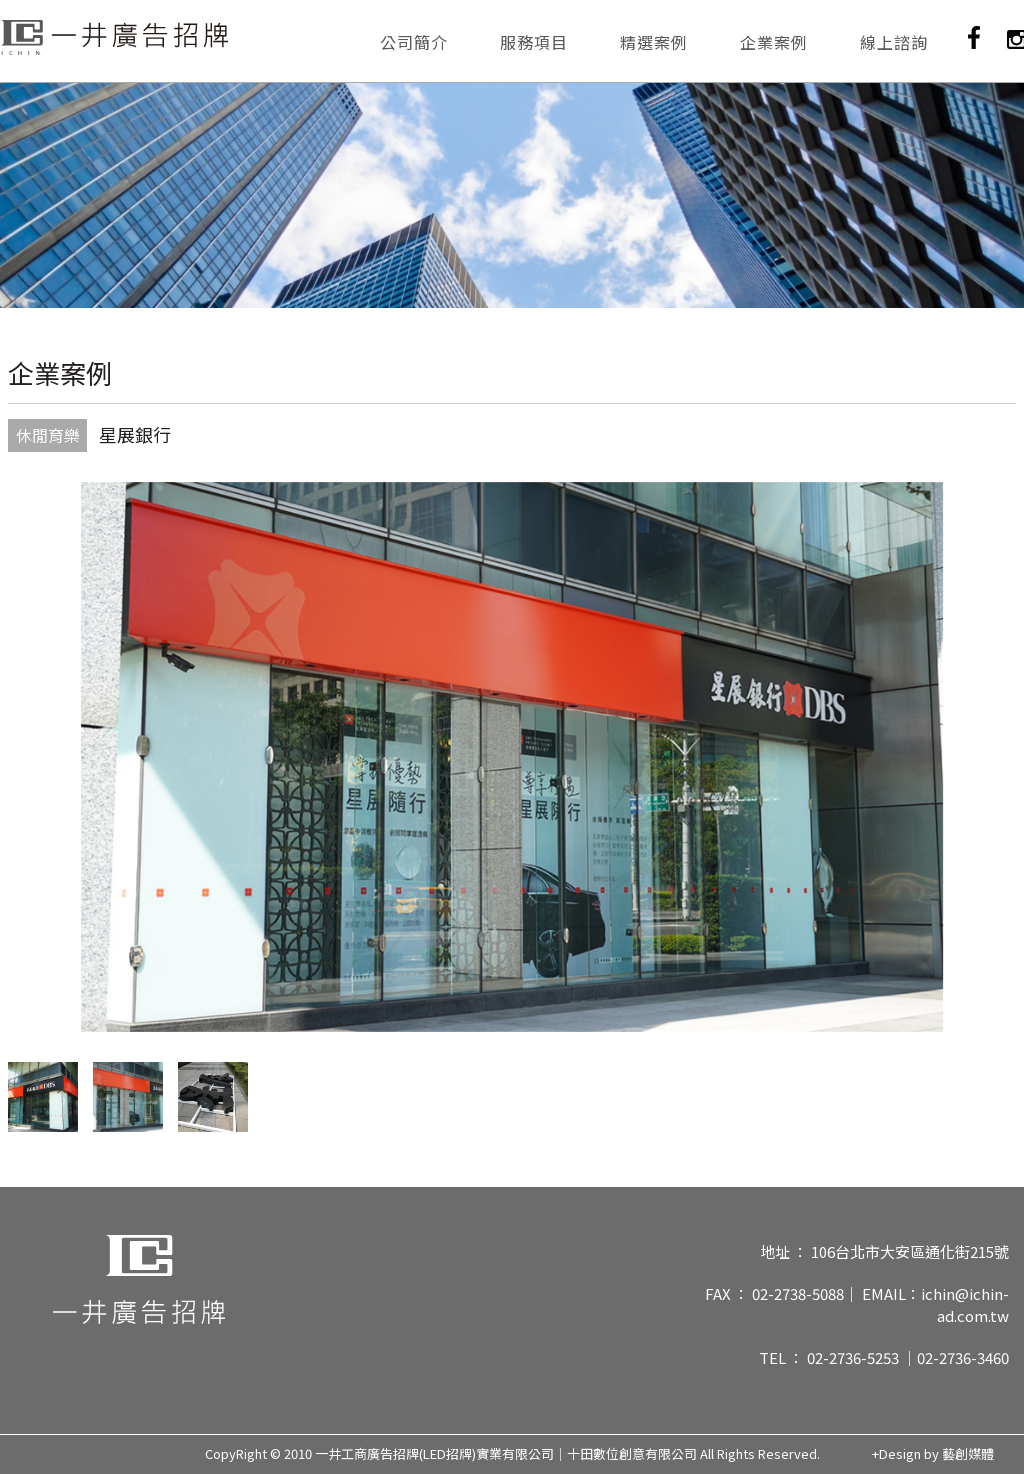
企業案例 (774, 42)
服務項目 (534, 42)
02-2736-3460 (963, 1357)
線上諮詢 (894, 42)
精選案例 (654, 42)
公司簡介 (414, 42)
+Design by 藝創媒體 (933, 1454)
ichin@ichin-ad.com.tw (965, 1304)
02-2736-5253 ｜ (862, 1357)
